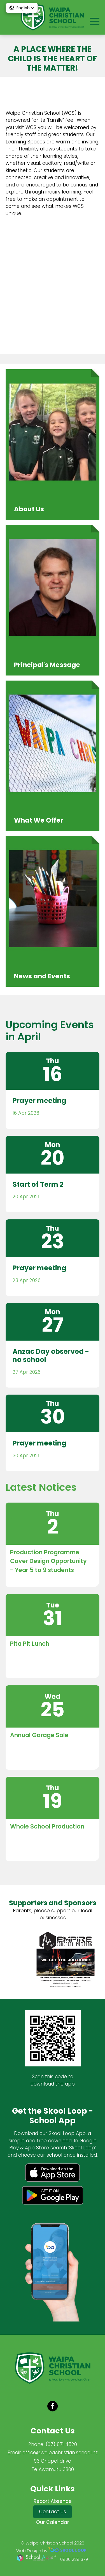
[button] (21, 7)
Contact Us (52, 2511)
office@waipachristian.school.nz (60, 2452)
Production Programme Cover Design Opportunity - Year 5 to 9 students (48, 1561)
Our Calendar (52, 2522)
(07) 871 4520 (61, 2444)
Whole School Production (47, 1826)
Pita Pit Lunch (29, 1644)
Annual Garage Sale (39, 1735)
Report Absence (53, 2501)
